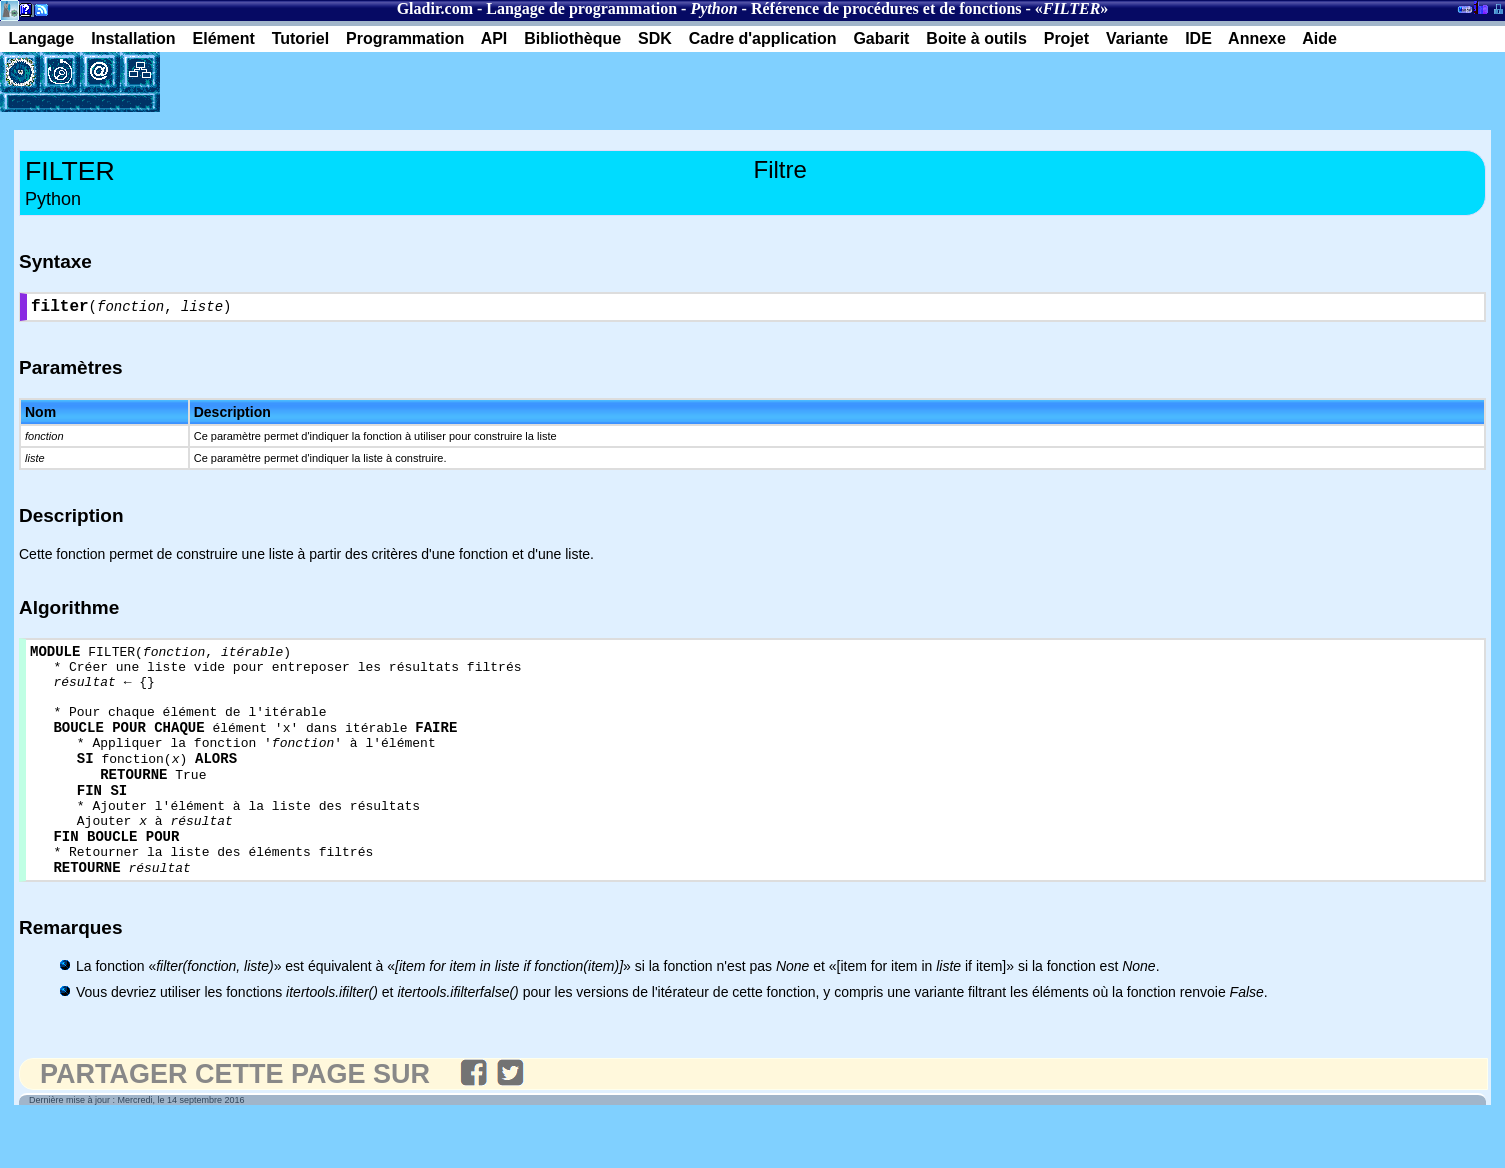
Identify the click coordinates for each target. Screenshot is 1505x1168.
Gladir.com (435, 8)
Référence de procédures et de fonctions (886, 8)
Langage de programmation (581, 8)
